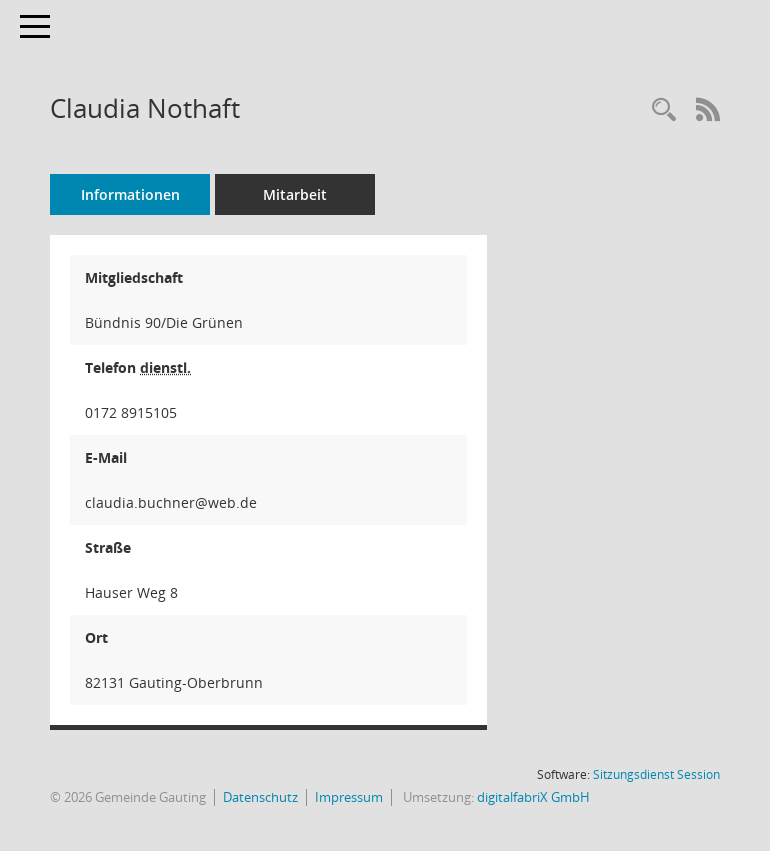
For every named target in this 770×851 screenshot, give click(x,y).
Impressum (349, 797)
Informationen (130, 194)
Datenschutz (260, 797)
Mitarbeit (295, 194)
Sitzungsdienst (656, 774)
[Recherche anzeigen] (664, 110)
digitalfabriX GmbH (533, 797)
